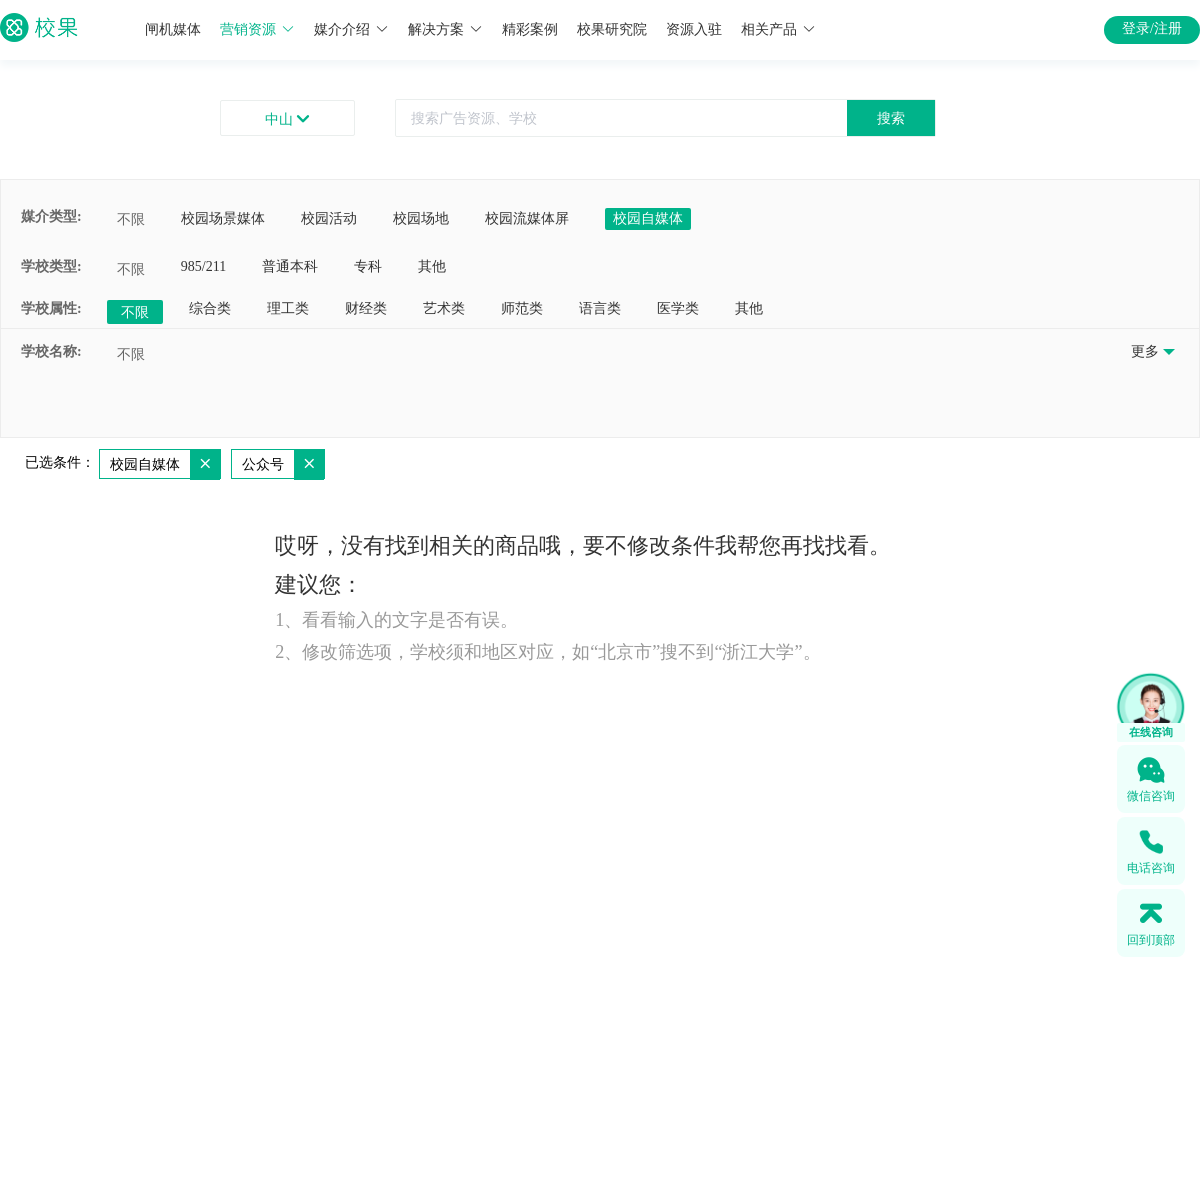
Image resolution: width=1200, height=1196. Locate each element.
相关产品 (778, 29)
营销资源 (257, 29)
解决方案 (445, 29)
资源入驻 (694, 29)
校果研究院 (612, 29)
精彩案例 (530, 29)
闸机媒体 (173, 29)
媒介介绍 (351, 29)
